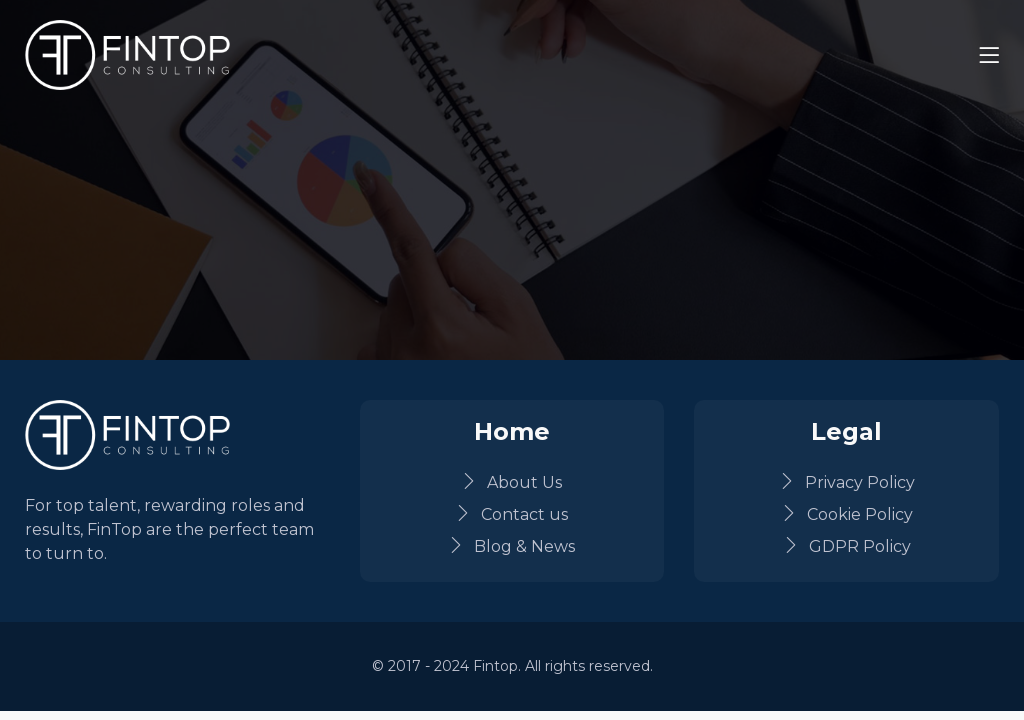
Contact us (511, 514)
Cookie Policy (847, 514)
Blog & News (511, 546)
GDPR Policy (847, 546)
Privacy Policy (847, 482)
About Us (511, 482)
